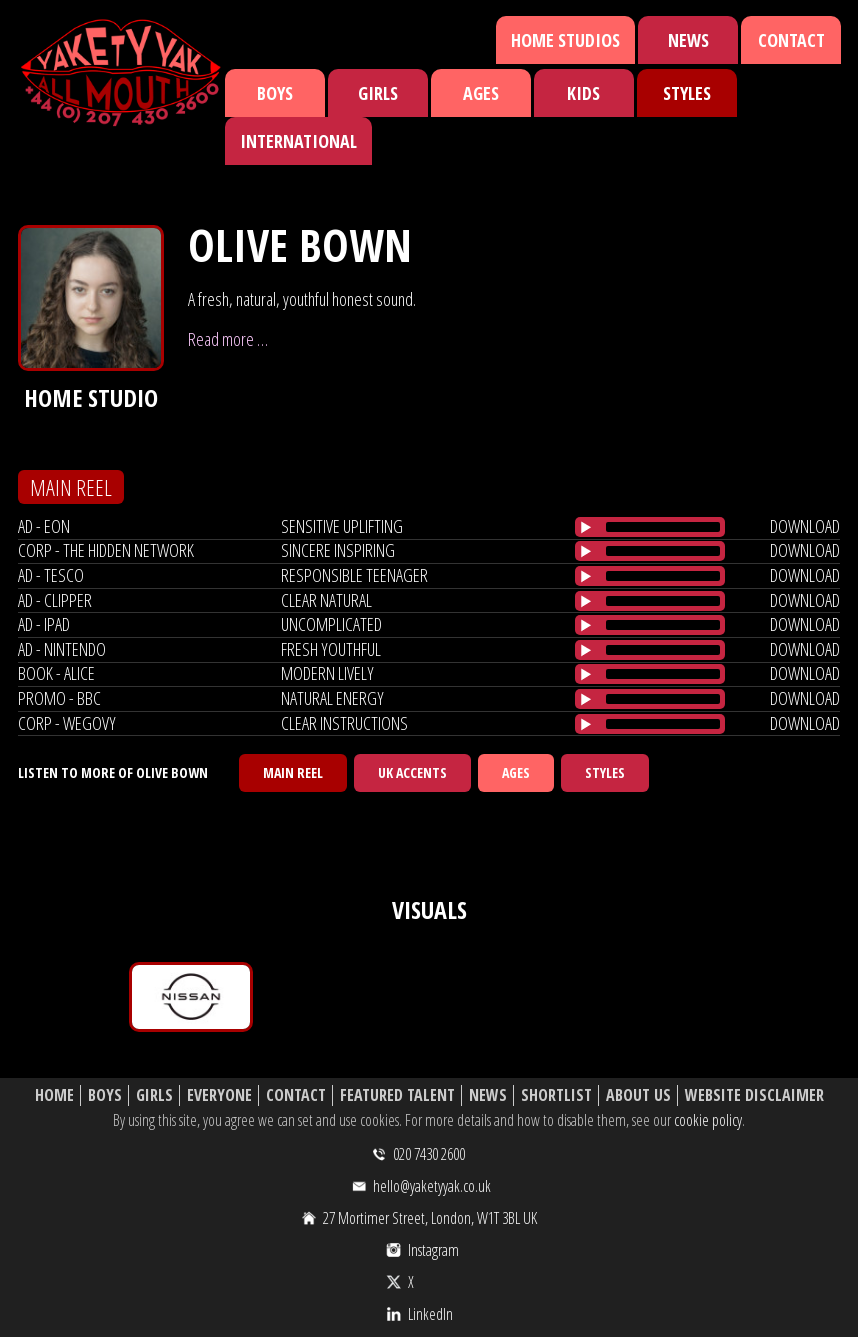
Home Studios (565, 40)
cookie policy (708, 1120)
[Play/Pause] (586, 527)
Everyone (219, 1095)
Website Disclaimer (754, 1095)
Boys (275, 93)
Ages (481, 93)
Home (54, 1095)
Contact (791, 40)
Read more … (228, 339)
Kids (583, 93)
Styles (687, 93)
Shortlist (556, 1095)
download (805, 526)
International (298, 141)
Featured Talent (397, 1095)
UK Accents (412, 772)
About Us (638, 1095)
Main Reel (293, 772)
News (688, 40)
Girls (378, 93)
